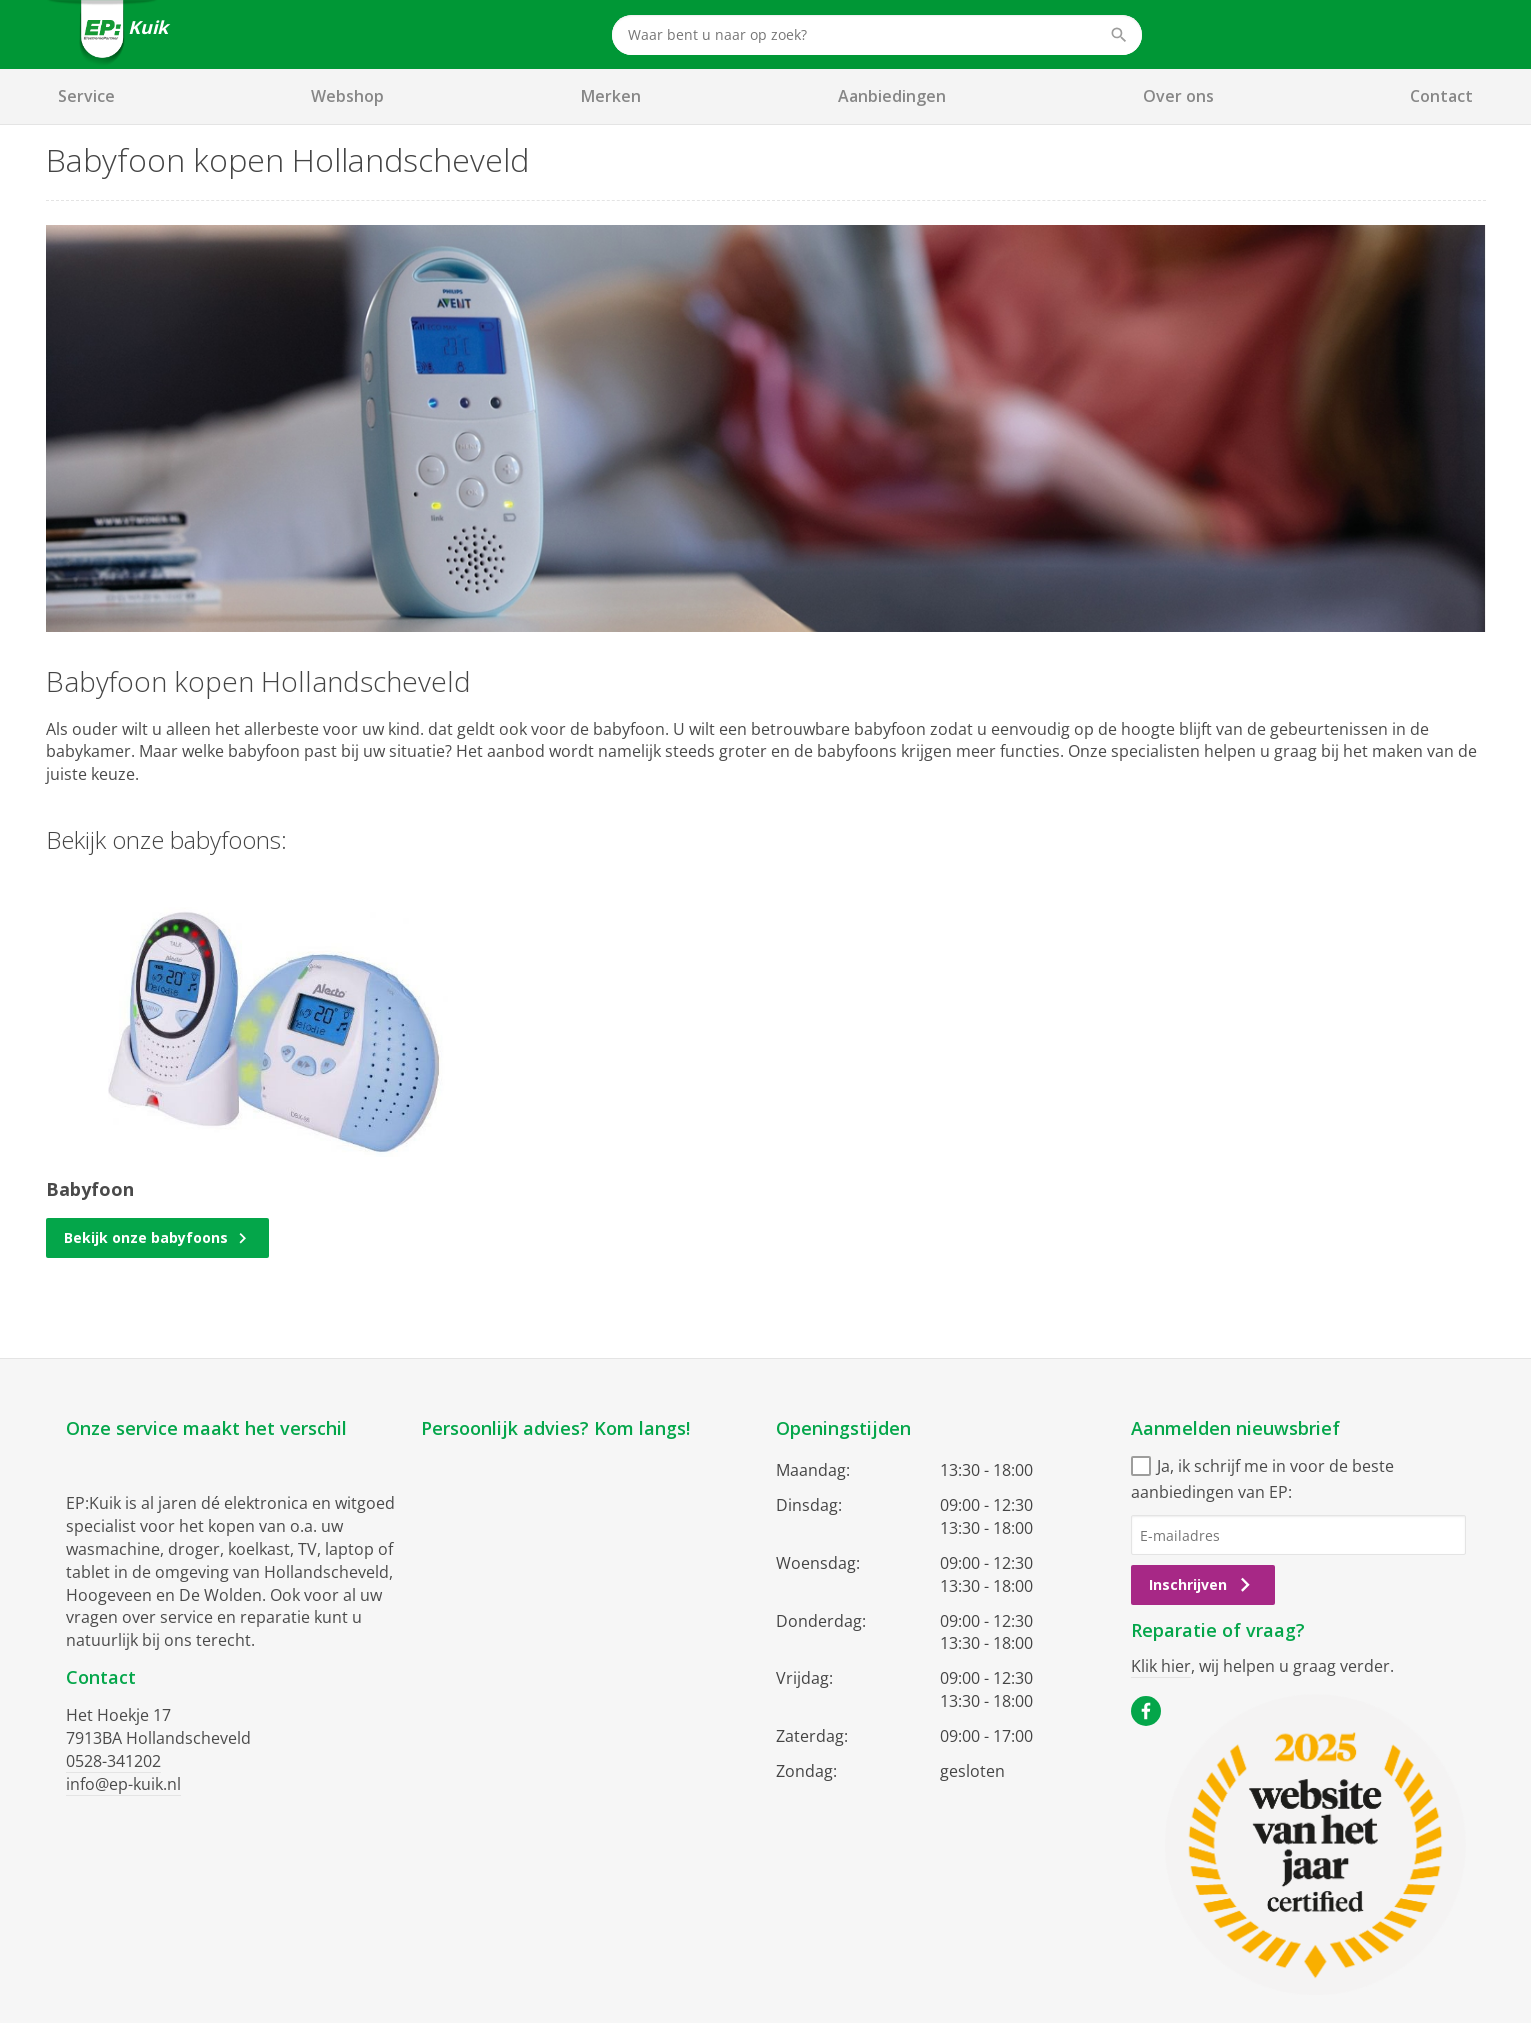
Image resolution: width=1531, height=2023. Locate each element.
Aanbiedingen (892, 96)
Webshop (347, 96)
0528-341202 (113, 1761)
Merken (611, 96)
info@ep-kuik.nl (123, 1784)
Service (86, 96)
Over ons (1178, 96)
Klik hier (1161, 1666)
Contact (1441, 96)
